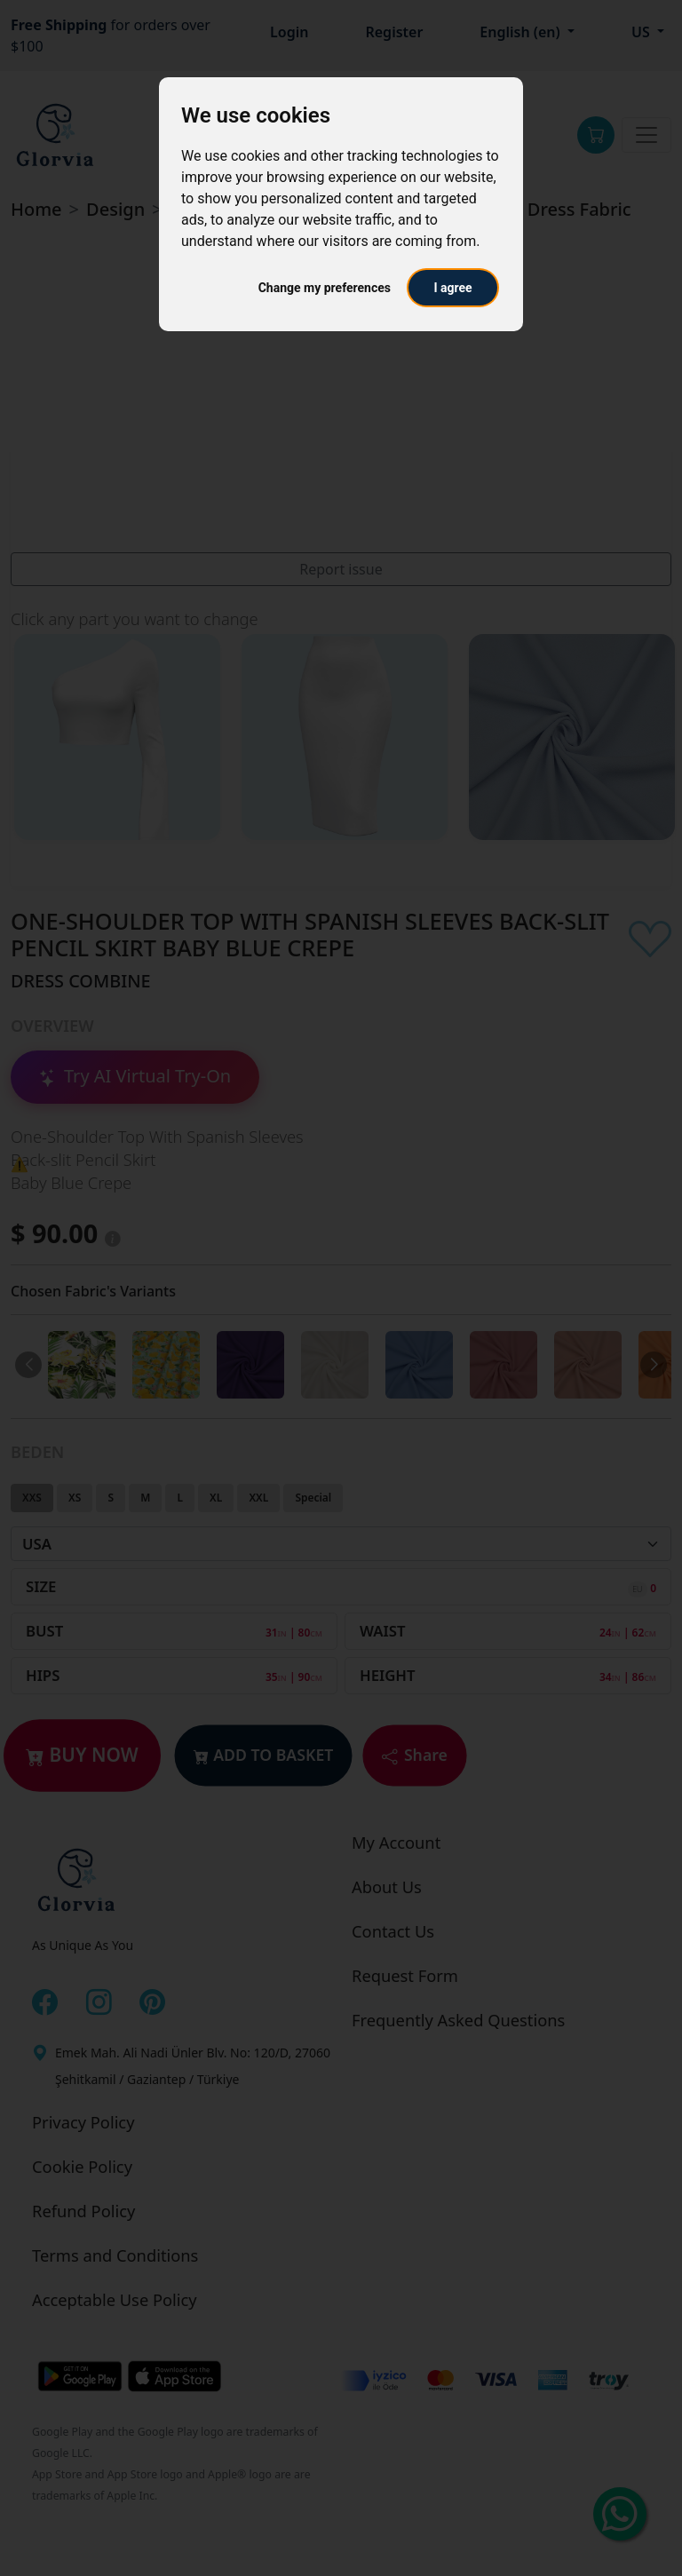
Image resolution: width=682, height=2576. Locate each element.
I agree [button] (452, 288)
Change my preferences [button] (324, 288)
